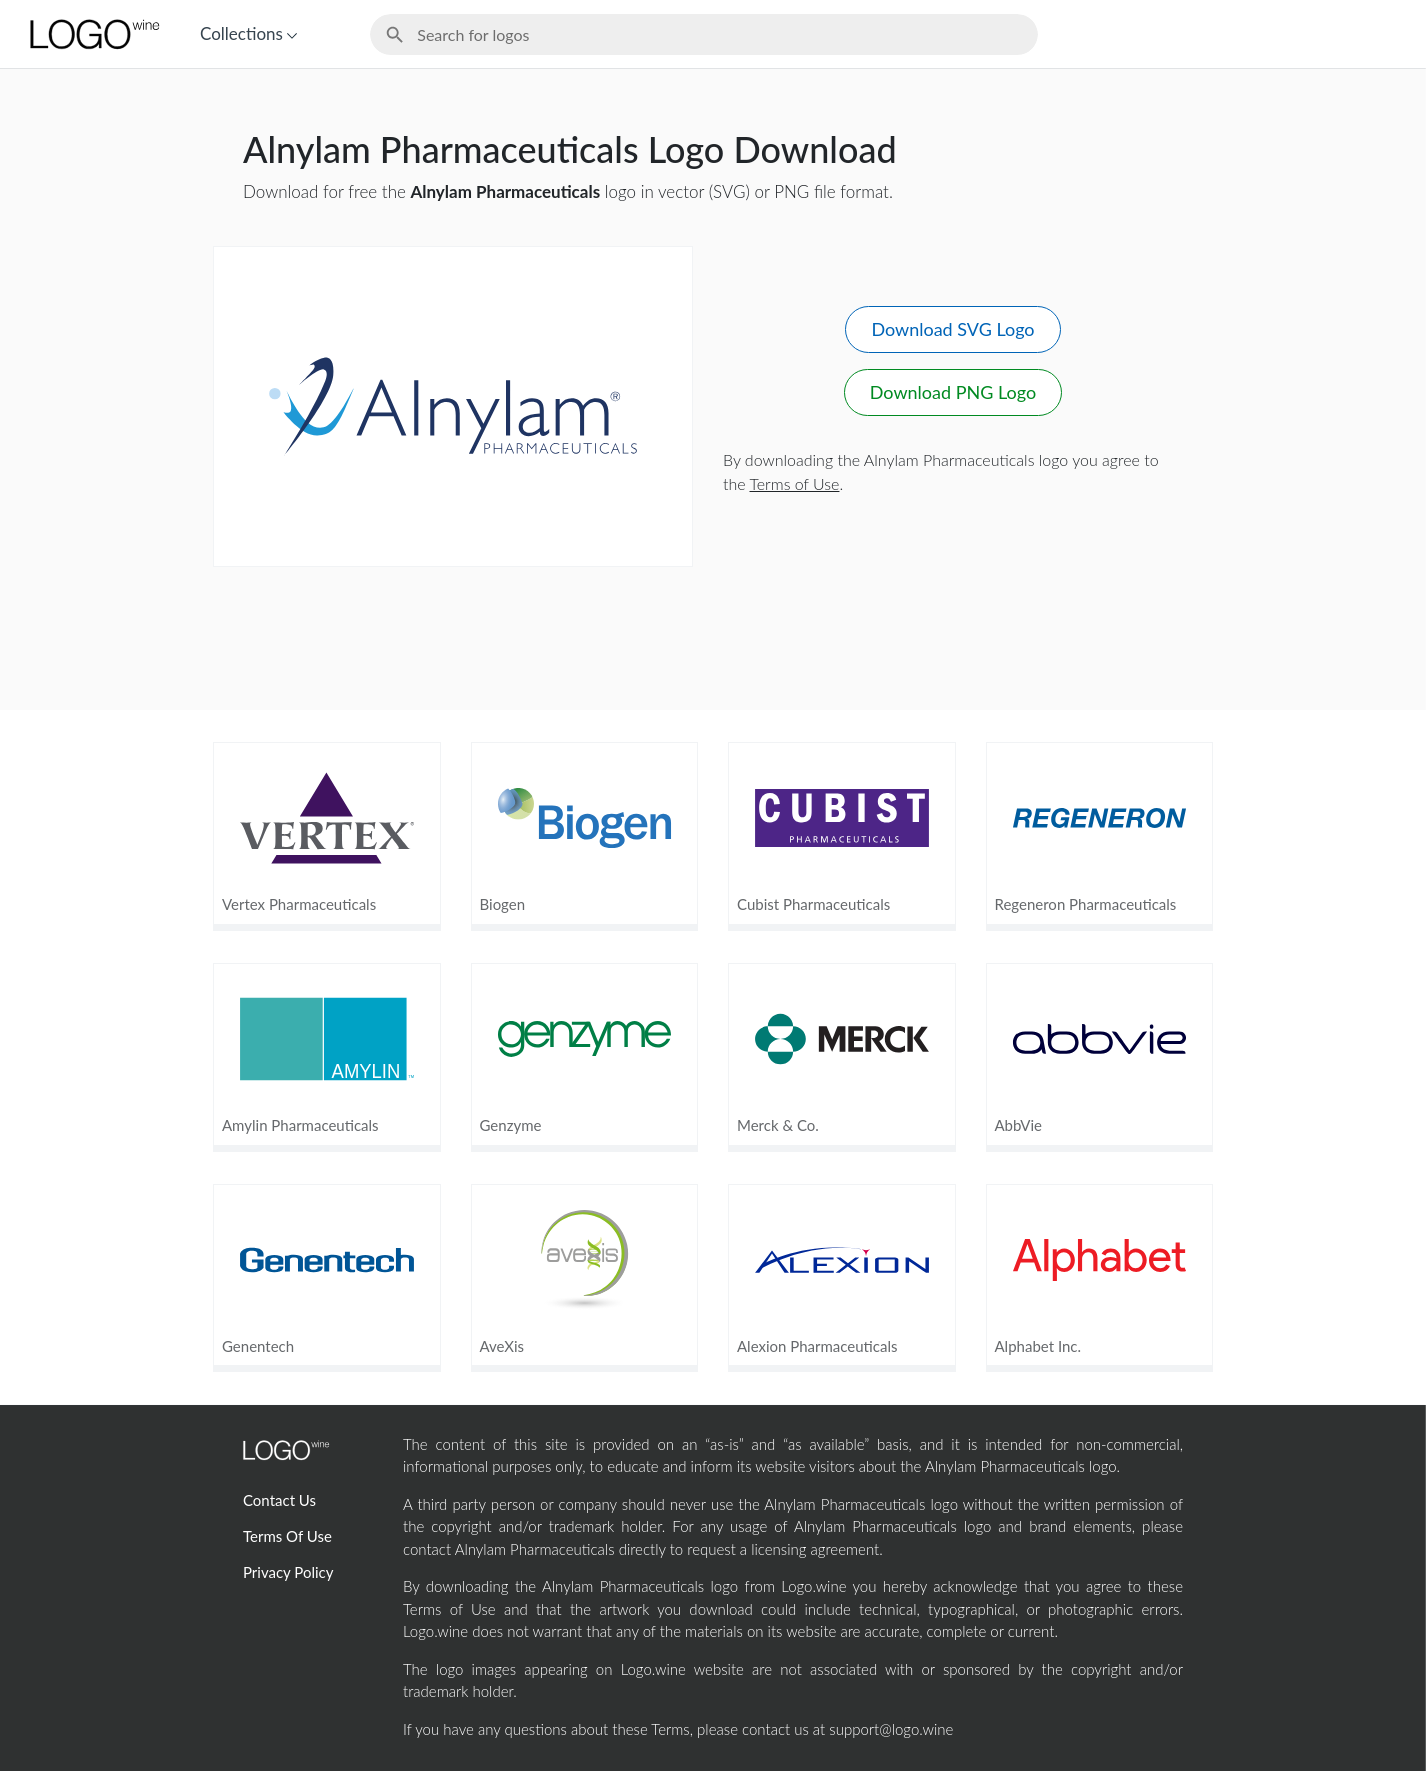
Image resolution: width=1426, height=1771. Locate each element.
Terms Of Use (287, 1536)
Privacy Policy (288, 1572)
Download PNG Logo (953, 392)
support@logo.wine (891, 1729)
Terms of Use (795, 483)
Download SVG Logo (952, 329)
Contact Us (279, 1500)
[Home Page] (93, 34)
